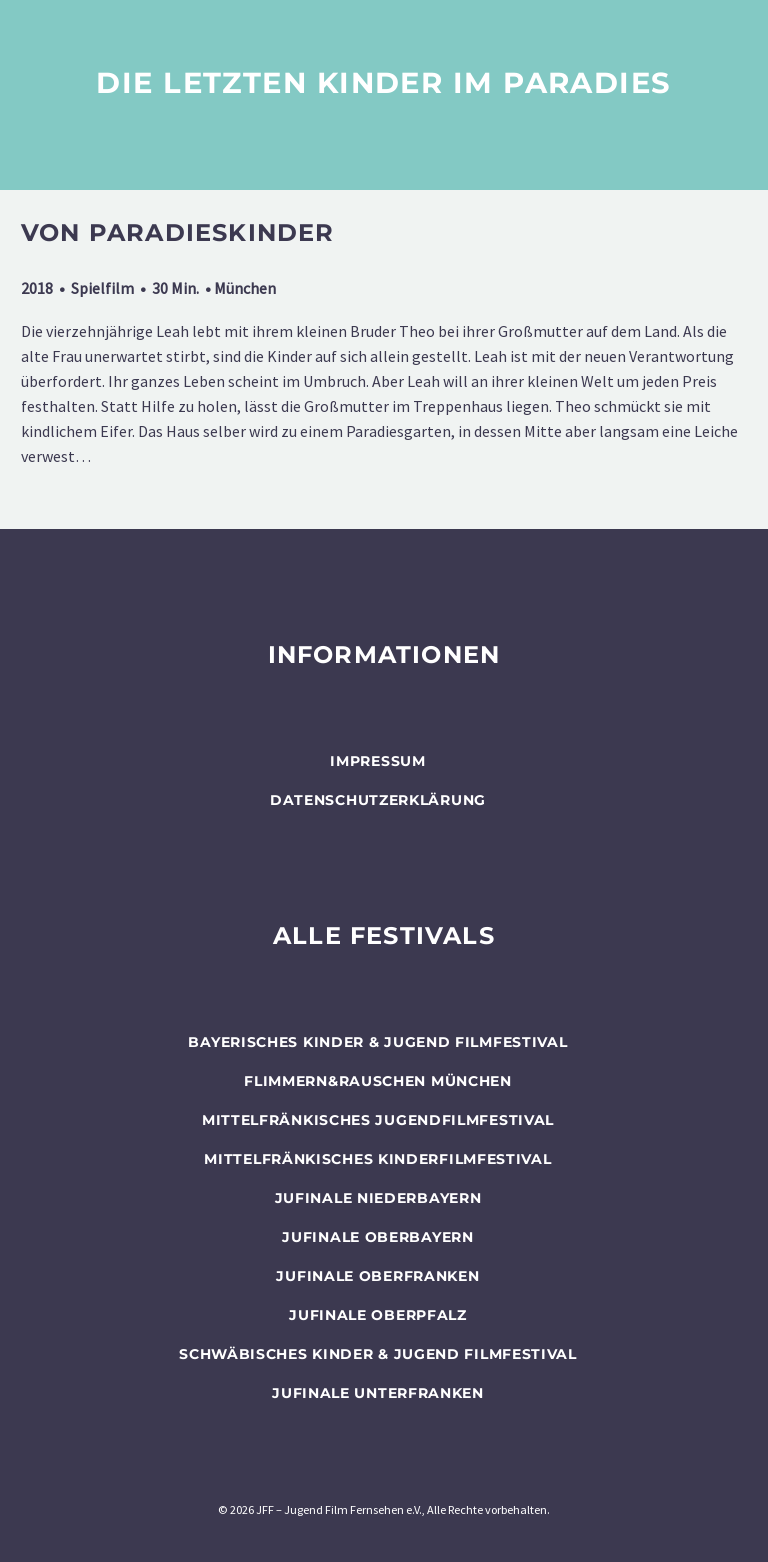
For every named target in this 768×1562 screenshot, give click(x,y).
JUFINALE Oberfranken (377, 1276)
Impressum (377, 761)
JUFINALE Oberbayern (377, 1237)
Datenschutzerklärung (378, 800)
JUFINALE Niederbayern (378, 1198)
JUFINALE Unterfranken (378, 1393)
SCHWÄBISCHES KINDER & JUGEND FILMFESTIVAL (378, 1354)
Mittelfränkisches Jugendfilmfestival (378, 1120)
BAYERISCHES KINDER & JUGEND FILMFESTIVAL (377, 1042)
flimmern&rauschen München (378, 1081)
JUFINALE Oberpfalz (378, 1315)
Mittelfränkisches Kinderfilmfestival (377, 1159)
